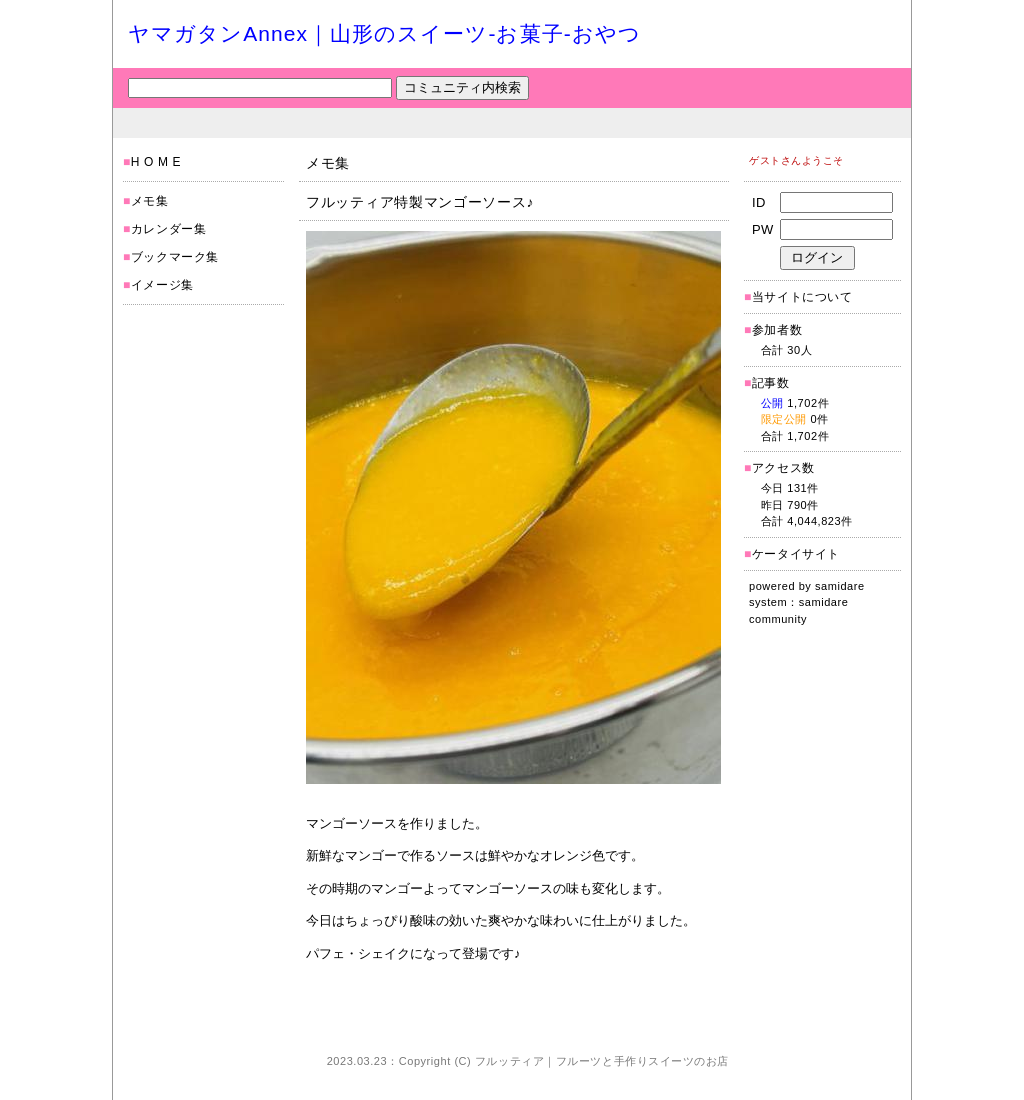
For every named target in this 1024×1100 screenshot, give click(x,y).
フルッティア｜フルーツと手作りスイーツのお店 (602, 1061)
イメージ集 (162, 285)
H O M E (156, 162)
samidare (840, 586)
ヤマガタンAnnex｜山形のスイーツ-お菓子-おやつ (384, 33)
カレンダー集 (169, 229)
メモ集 (150, 201)
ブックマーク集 (175, 257)
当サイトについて (802, 297)
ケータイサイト (796, 554)
